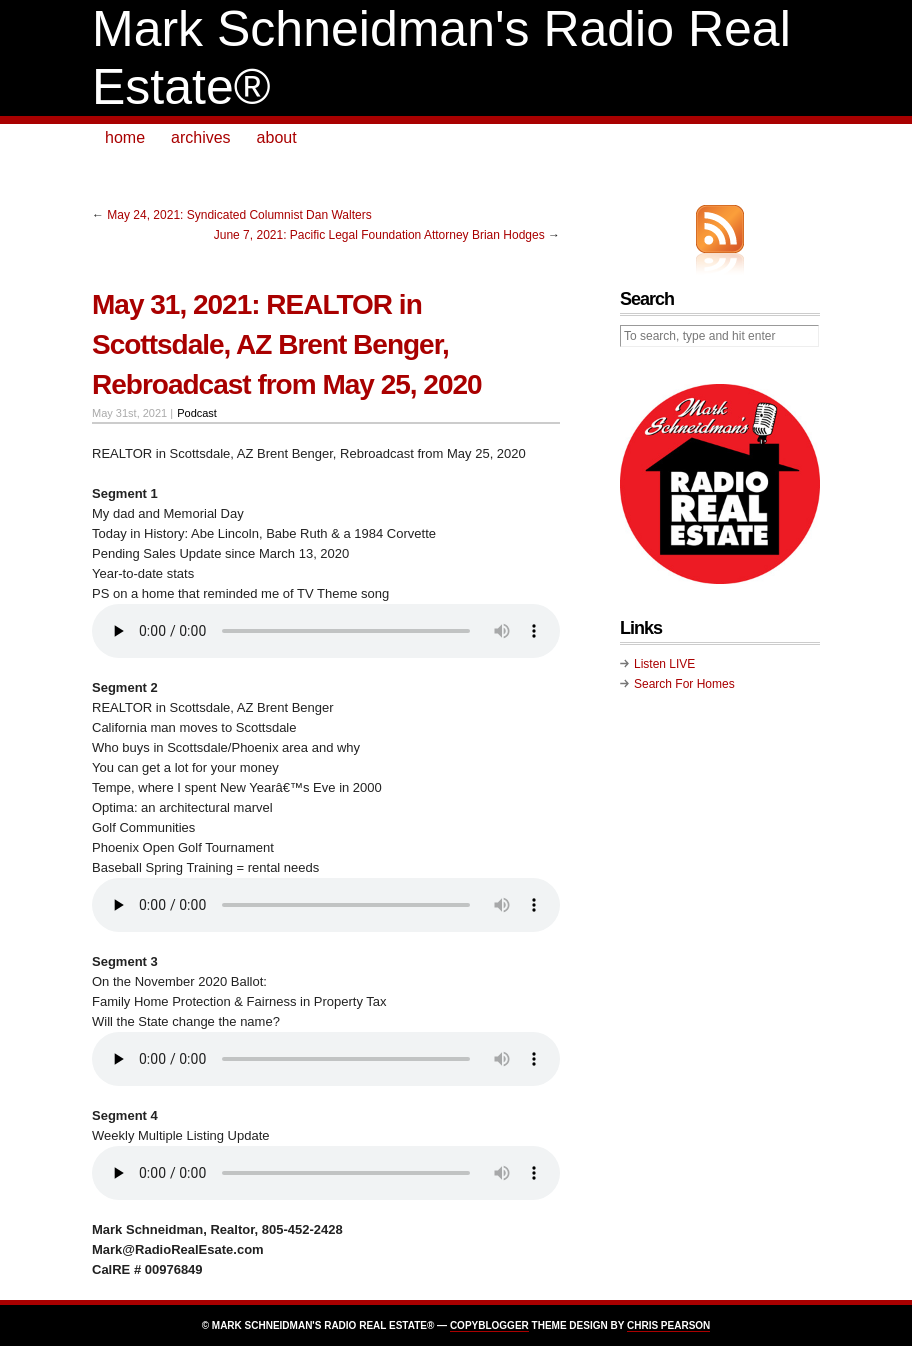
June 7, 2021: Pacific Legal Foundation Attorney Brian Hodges (379, 235)
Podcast (197, 413)
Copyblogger (489, 1325)
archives (201, 137)
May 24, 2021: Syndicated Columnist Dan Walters (239, 215)
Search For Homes (684, 684)
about (277, 137)
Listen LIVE (664, 664)
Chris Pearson (668, 1325)
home (125, 137)
